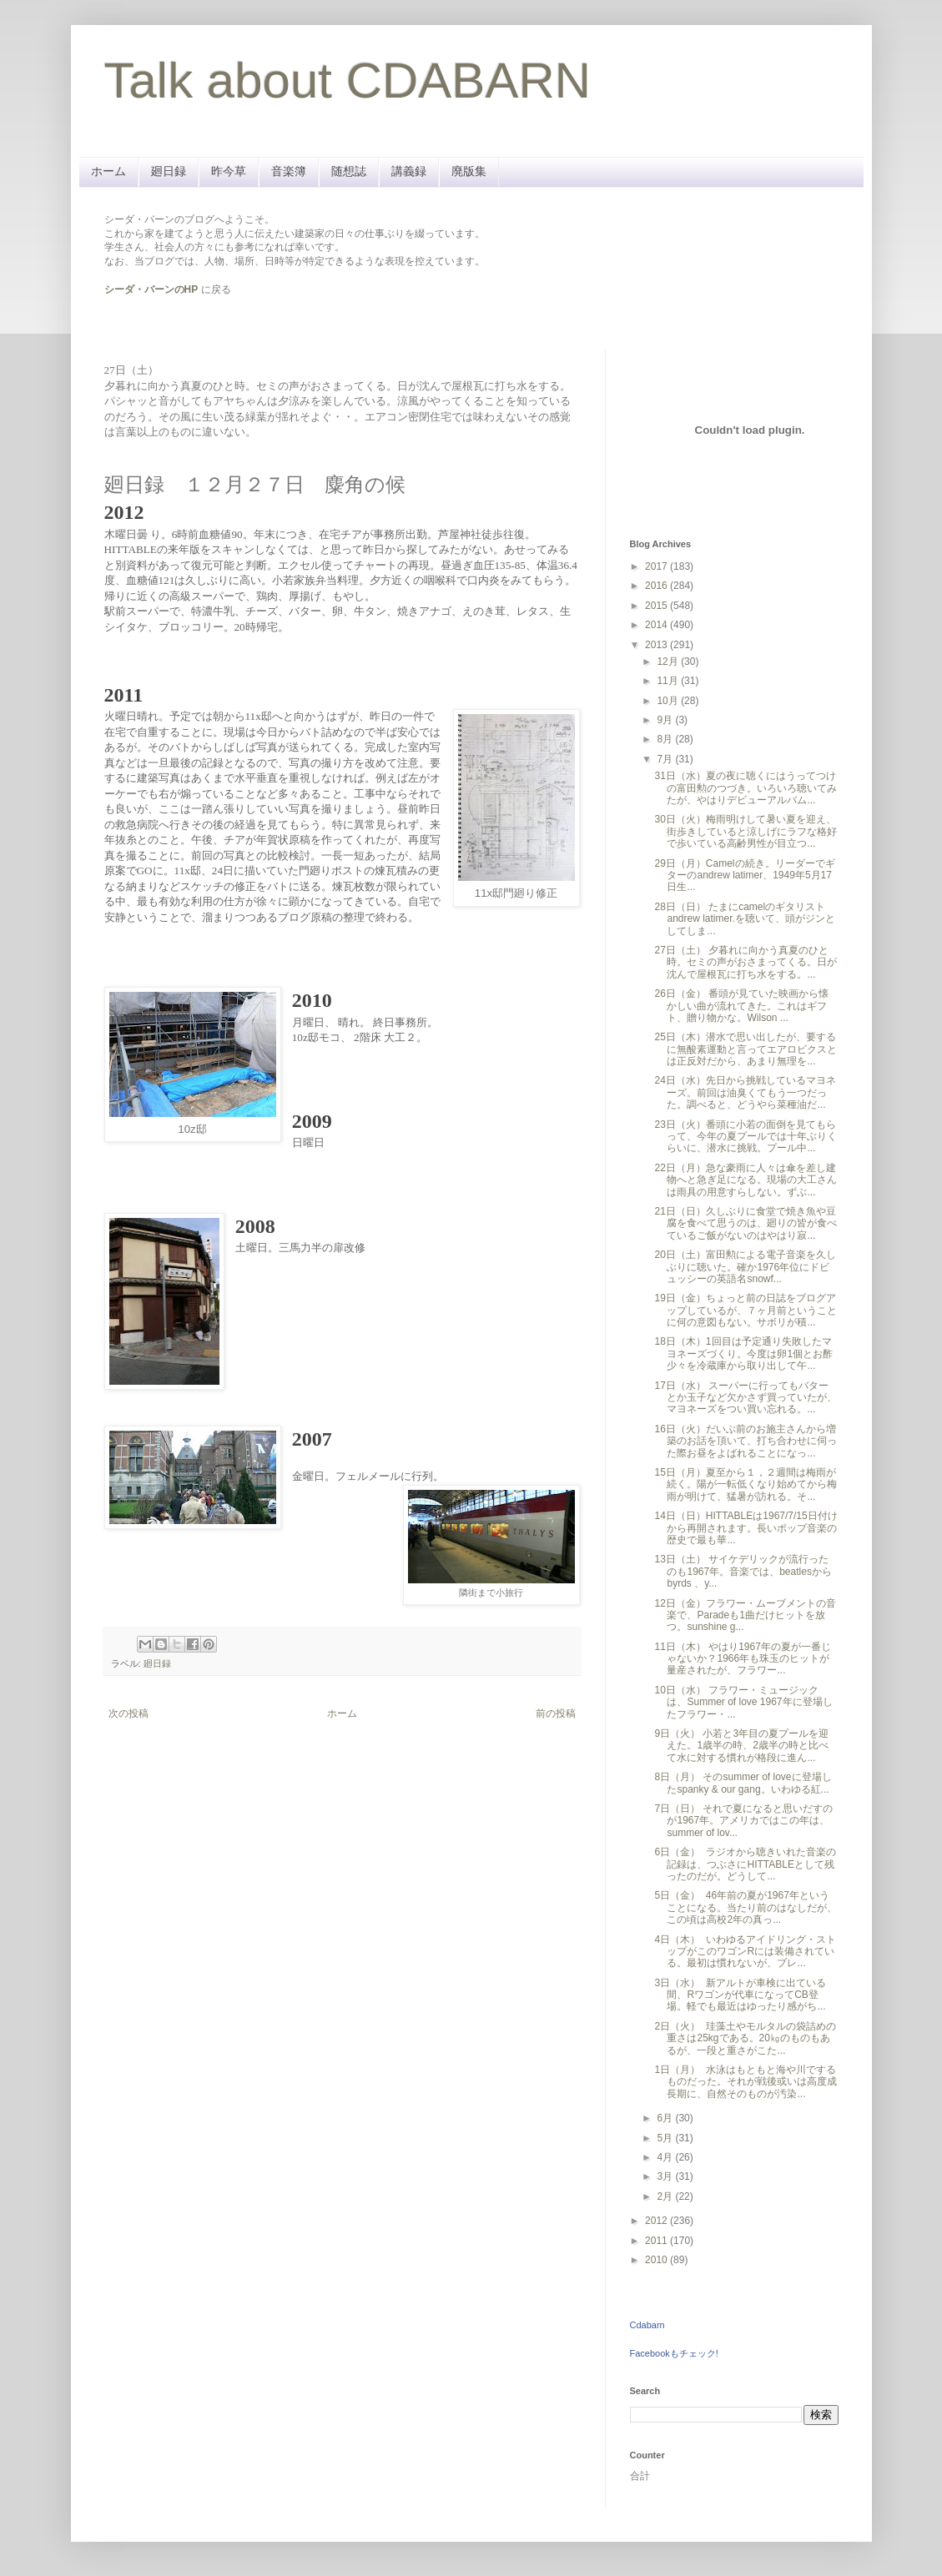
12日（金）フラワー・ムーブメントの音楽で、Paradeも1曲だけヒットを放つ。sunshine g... (744, 1615)
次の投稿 (128, 1713)
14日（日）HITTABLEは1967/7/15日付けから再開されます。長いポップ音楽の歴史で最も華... (745, 1528)
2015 (657, 605)
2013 (657, 645)
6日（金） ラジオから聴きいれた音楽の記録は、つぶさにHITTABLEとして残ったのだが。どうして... (744, 1864)
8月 (666, 739)
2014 (657, 625)
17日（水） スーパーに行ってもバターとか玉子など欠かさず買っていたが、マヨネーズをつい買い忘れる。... (745, 1398)
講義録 (408, 171)
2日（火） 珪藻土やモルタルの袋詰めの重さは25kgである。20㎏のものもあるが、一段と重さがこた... (744, 2038)
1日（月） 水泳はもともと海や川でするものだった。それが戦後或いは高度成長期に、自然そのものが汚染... (745, 2082)
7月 (666, 759)
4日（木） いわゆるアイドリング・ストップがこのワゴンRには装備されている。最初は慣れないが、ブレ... (744, 1952)
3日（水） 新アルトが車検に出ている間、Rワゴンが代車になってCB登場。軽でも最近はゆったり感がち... (739, 1995)
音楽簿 (288, 171)
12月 (669, 661)
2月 (666, 2196)
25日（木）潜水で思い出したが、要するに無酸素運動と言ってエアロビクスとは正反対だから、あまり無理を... (745, 1049)
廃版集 (468, 171)
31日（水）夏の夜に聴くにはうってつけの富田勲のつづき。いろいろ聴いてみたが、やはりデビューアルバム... (745, 788)
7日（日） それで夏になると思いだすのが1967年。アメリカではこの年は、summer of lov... (743, 1821)
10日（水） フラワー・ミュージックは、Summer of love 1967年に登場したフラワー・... (743, 1702)
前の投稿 (556, 1713)
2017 (657, 566)
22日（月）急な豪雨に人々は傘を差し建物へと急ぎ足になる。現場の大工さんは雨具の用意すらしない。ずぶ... (745, 1180)
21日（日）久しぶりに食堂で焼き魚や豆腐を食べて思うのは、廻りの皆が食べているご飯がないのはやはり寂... (745, 1223)
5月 (666, 2138)
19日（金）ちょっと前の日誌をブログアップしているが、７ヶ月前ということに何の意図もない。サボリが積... (745, 1310)
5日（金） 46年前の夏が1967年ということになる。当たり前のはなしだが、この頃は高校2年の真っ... (745, 1907)
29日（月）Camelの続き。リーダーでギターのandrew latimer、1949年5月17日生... (744, 875)
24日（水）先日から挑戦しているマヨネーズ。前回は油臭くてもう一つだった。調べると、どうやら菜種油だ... (744, 1092)
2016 (657, 585)
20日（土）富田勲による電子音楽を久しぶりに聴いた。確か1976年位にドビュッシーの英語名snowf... (744, 1267)
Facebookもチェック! (674, 2353)
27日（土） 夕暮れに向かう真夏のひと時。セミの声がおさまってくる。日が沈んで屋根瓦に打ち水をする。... (745, 962)
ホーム (108, 171)
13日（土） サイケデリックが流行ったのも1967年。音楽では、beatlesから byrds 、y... (742, 1571)
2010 (657, 2260)
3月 (666, 2176)
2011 (657, 2240)
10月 (669, 701)
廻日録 (168, 171)
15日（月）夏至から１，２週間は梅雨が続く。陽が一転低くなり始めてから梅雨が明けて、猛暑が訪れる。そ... (745, 1484)
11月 (669, 681)
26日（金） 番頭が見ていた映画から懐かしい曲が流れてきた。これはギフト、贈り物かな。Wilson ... (741, 1006)
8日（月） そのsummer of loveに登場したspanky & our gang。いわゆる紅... (742, 1782)
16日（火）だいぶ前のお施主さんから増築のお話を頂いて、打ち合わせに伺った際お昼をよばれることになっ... (745, 1441)
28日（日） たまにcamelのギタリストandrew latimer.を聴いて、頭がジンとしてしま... (744, 919)
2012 (657, 2220)
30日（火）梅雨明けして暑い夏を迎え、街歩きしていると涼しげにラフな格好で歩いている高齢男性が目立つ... (745, 831)
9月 (666, 720)
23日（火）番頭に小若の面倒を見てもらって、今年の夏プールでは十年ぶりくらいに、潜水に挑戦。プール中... (745, 1137)
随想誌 (348, 171)
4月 (666, 2157)
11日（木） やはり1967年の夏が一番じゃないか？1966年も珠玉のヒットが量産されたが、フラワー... (742, 1659)
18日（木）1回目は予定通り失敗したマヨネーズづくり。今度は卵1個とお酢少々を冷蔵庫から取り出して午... (743, 1353)
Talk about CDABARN (348, 80)
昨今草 (228, 171)
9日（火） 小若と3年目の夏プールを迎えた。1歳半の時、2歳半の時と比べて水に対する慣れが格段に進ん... (741, 1745)
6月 (666, 2118)
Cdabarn (647, 2325)
